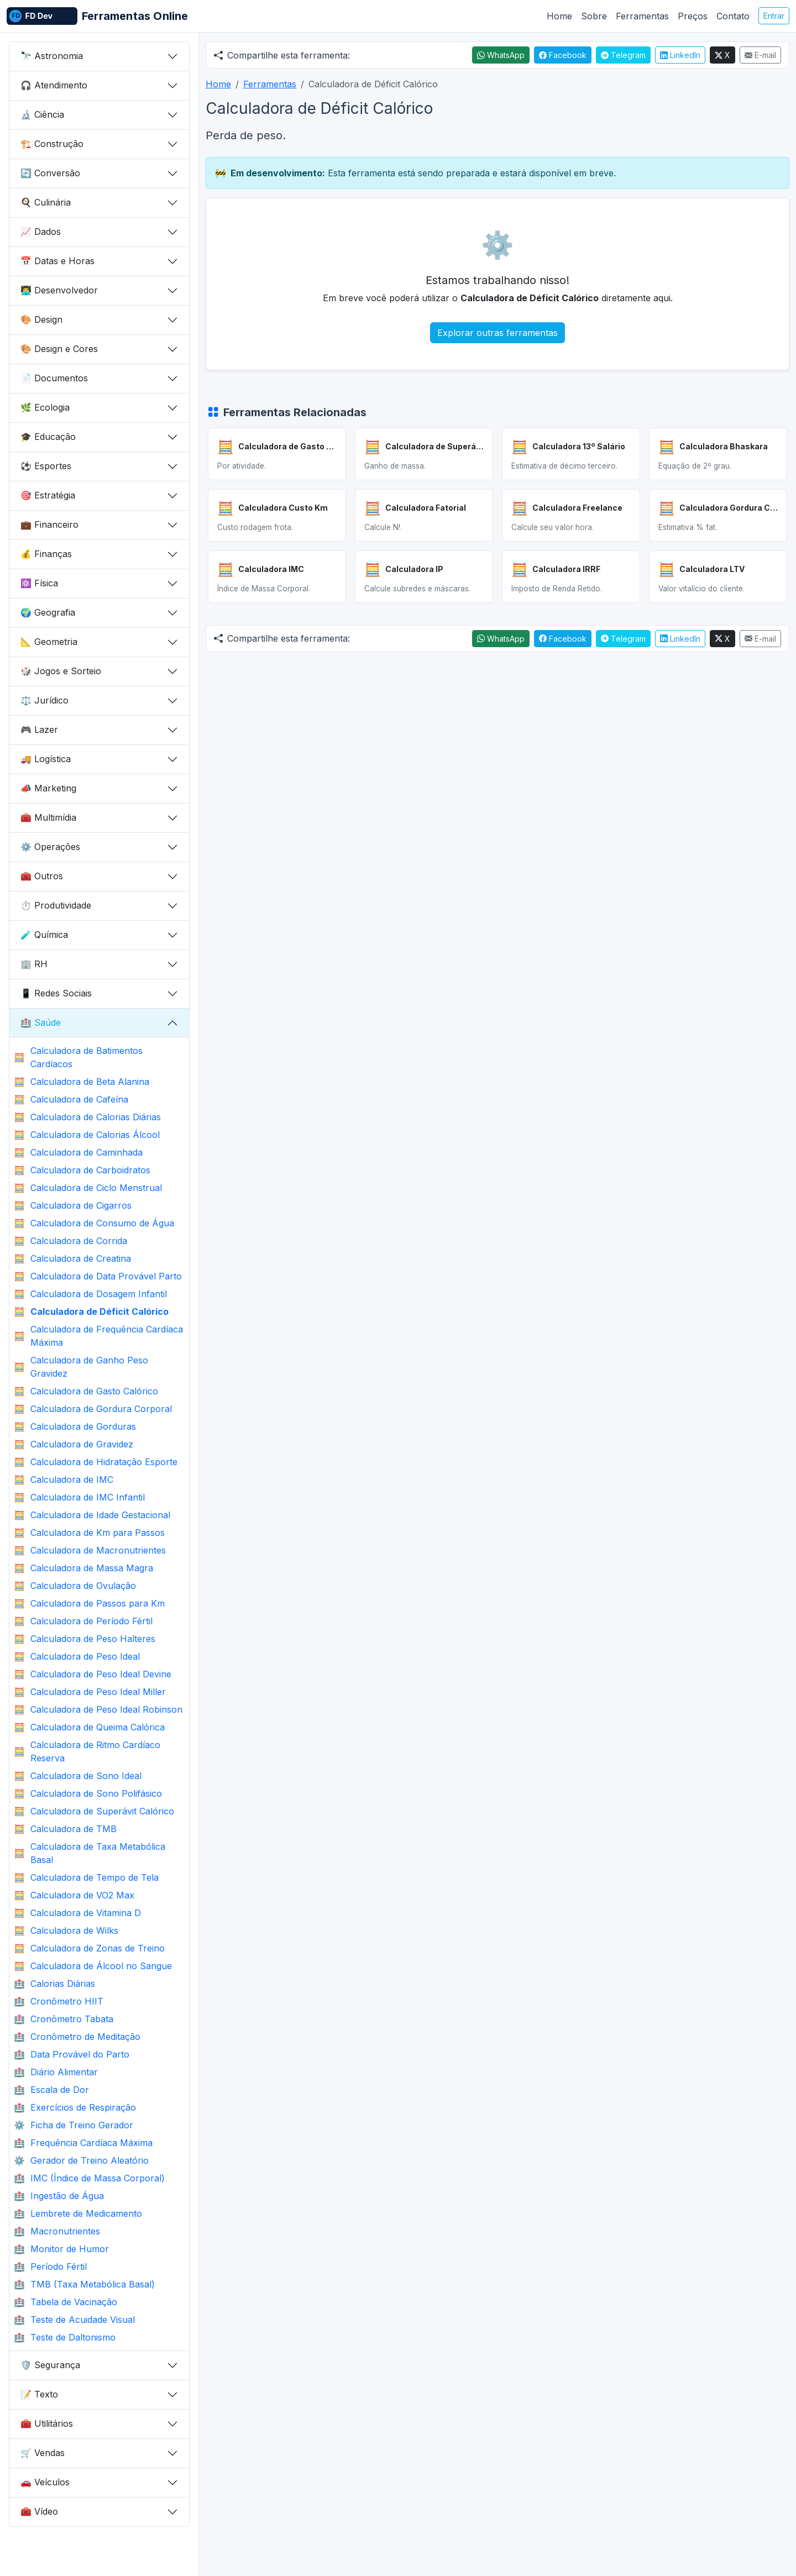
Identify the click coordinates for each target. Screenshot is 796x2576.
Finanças (46, 553)
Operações (50, 846)
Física (39, 583)
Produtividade (55, 905)
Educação (48, 436)
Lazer (39, 729)
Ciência (42, 114)
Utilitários (46, 2423)
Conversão (50, 173)
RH (34, 963)
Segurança (50, 2364)
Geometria (48, 641)
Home (559, 16)
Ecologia (45, 407)
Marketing (48, 788)
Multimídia (48, 817)
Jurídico (44, 700)
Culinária (45, 202)
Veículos (45, 2482)
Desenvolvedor (59, 290)
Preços (693, 16)
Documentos (54, 378)
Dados (40, 231)
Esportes (45, 465)
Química (44, 934)
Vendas (42, 2452)
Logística (45, 758)
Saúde (40, 1022)
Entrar (773, 15)
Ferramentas (642, 16)
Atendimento (53, 85)
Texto (39, 2394)
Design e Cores (59, 348)
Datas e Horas (57, 260)
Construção (51, 143)
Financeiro (49, 524)
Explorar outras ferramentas (497, 332)
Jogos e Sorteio (60, 670)
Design (41, 319)
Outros (41, 876)
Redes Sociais (56, 993)
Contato (733, 16)
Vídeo (39, 2511)
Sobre (594, 16)
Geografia (47, 612)
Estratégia (47, 495)
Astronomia (51, 55)
